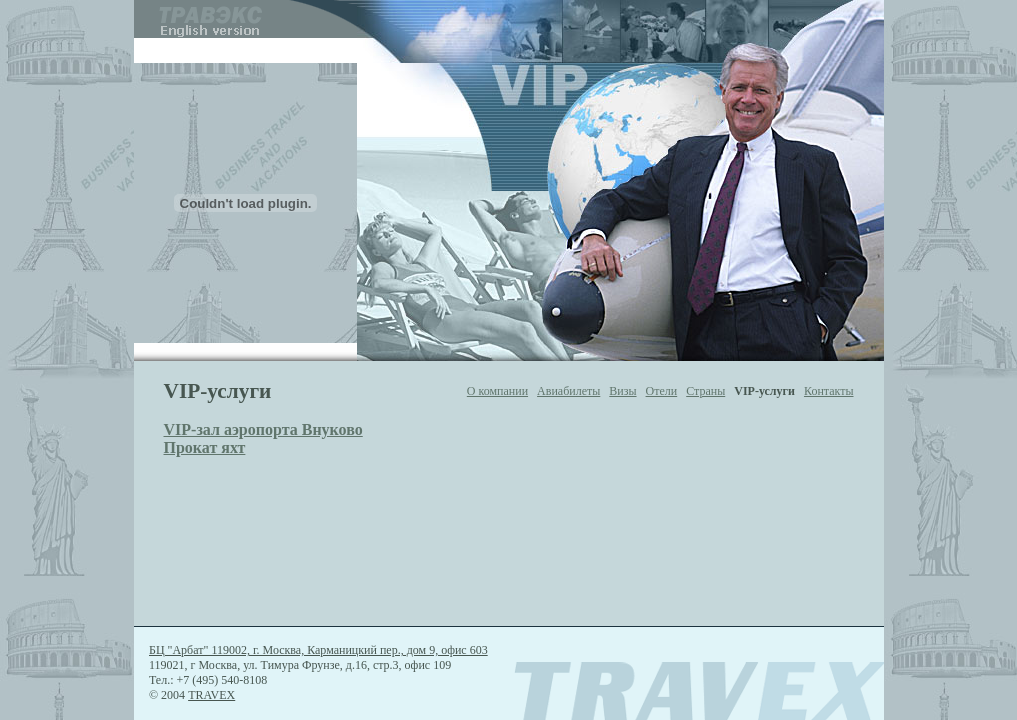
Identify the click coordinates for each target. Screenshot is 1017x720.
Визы (622, 391)
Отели (662, 391)
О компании (497, 391)
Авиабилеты (568, 391)
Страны (705, 391)
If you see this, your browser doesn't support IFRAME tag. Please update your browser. (509, 180)
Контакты (829, 391)
